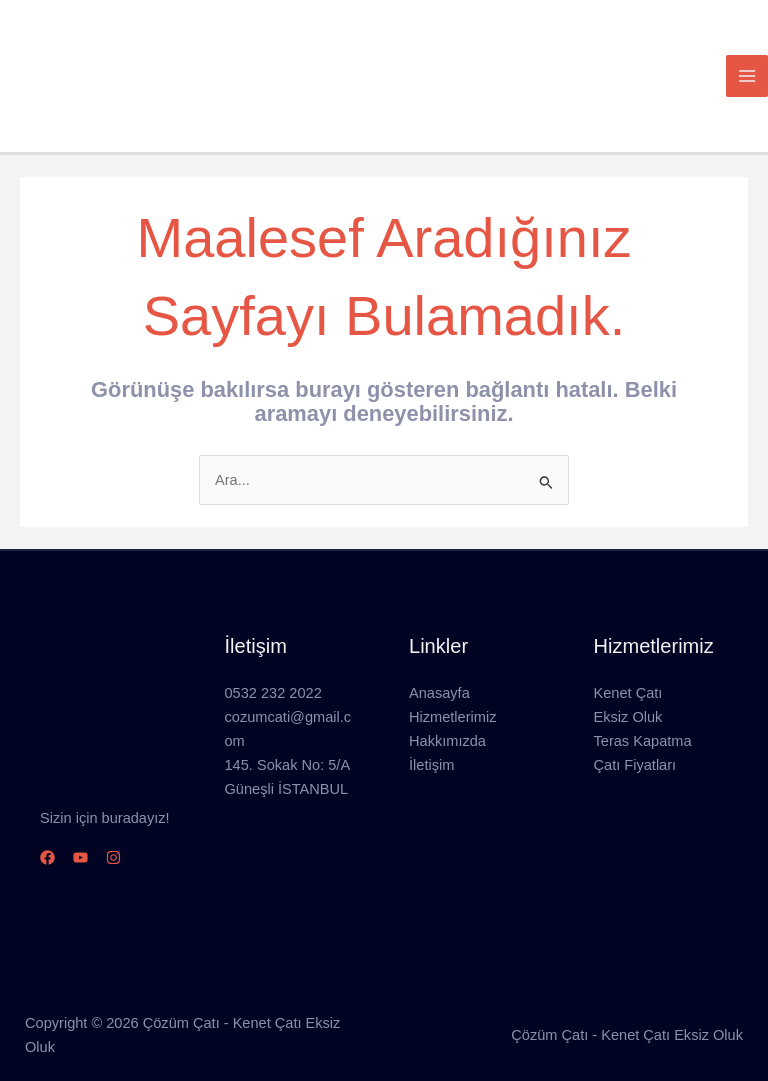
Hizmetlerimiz (452, 698)
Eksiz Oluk (628, 698)
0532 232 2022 (273, 674)
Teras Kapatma (643, 722)
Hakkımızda (447, 722)
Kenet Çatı (628, 674)
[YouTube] (80, 838)
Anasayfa (439, 674)
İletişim (431, 746)
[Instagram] (113, 838)
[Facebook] (47, 838)
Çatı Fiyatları (635, 746)
